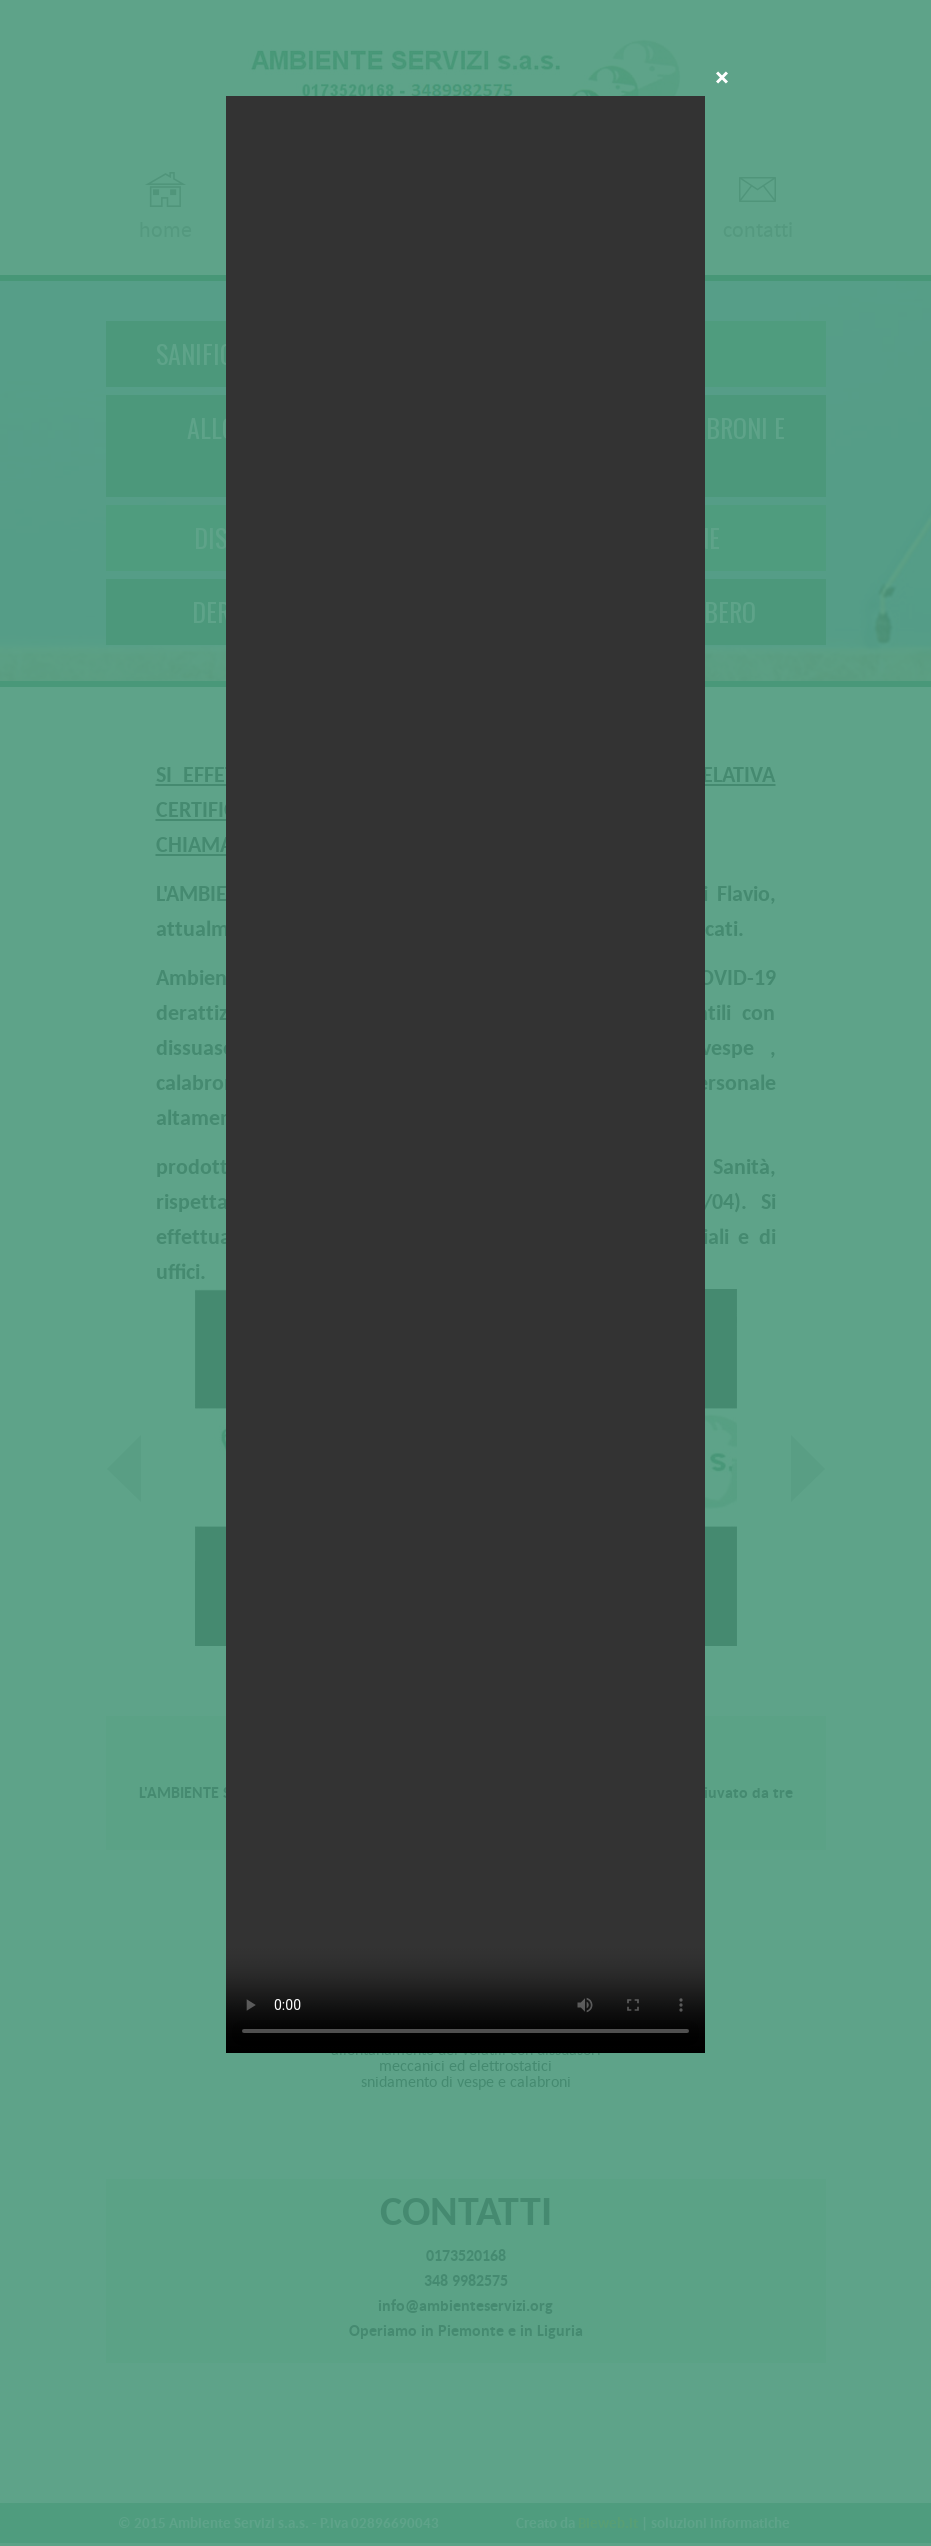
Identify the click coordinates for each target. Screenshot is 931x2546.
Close (722, 79)
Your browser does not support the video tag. (465, 1074)
